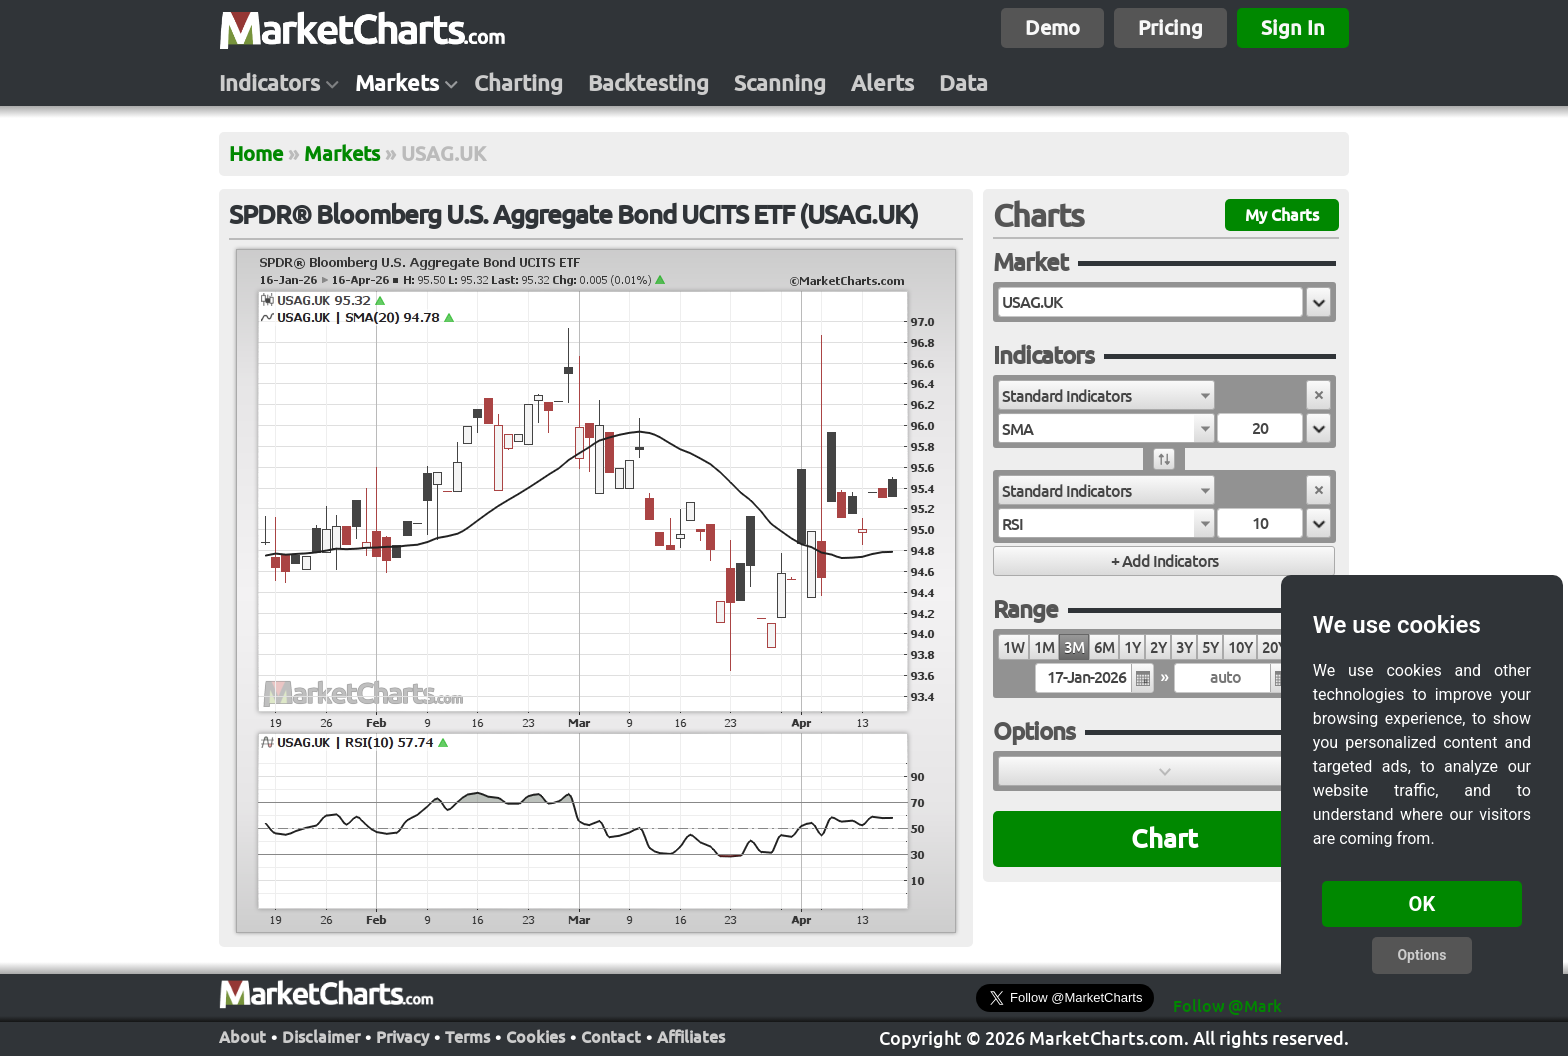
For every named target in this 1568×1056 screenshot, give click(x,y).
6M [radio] (1104, 647)
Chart (1164, 838)
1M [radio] (1044, 647)
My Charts (1282, 215)
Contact (611, 1037)
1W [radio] (1013, 647)
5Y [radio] (1210, 647)
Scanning (780, 83)
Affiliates (691, 1037)
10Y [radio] (1240, 647)
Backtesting (648, 83)
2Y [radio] (1158, 647)
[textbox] (1150, 302)
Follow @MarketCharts (1259, 1006)
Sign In (1293, 27)
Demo (1052, 27)
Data (963, 83)
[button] (1318, 302)
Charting (518, 83)
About (242, 1037)
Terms (467, 1037)
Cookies (535, 1037)
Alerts (882, 83)
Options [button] (1421, 955)
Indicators (269, 83)
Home (256, 153)
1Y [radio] (1132, 647)
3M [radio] (1074, 647)
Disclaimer (321, 1037)
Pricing (1170, 27)
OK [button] (1422, 904)
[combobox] (1106, 395)
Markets (397, 83)
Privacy (402, 1037)
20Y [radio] (1274, 647)
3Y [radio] (1184, 647)
